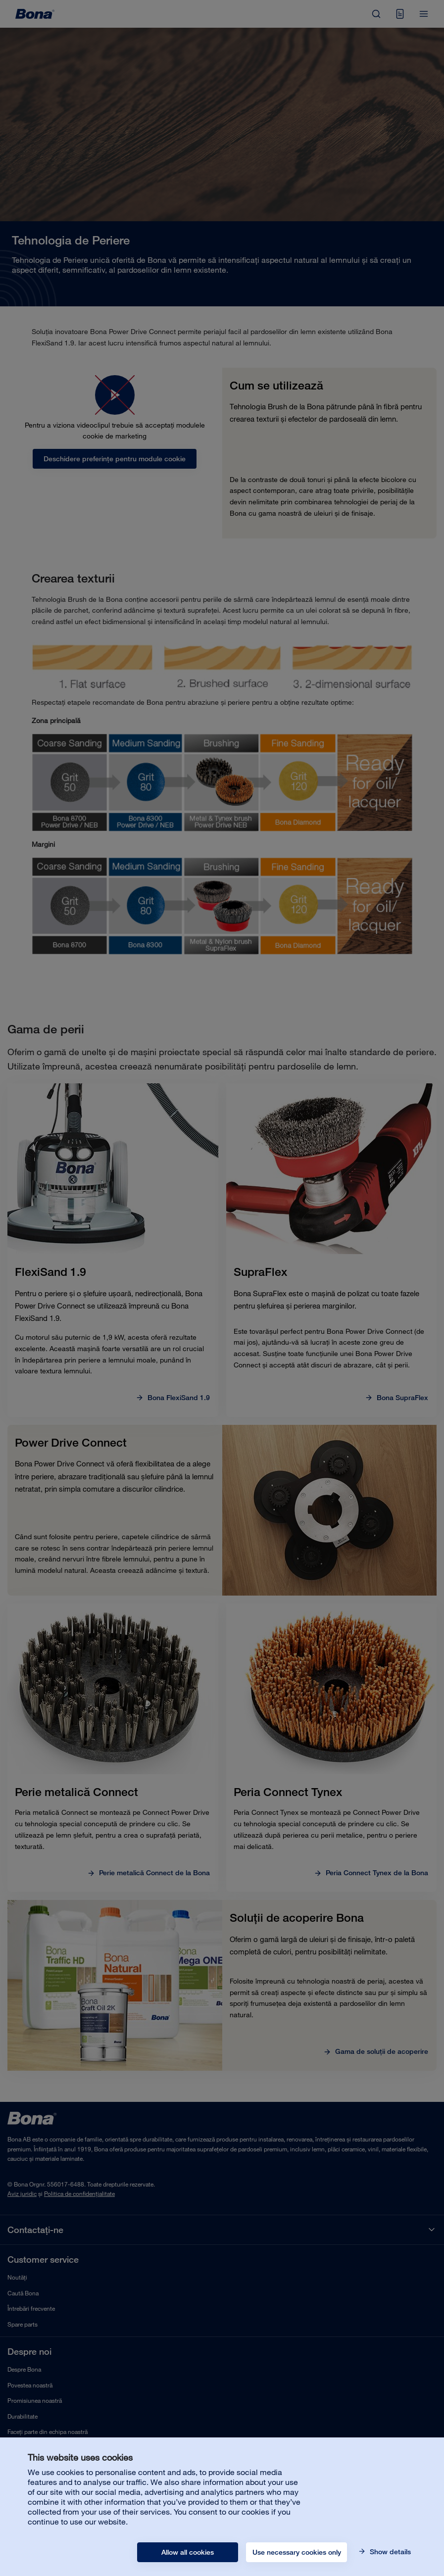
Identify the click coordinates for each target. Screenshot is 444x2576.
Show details (389, 2551)
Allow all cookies (187, 2552)
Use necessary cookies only (296, 2552)
